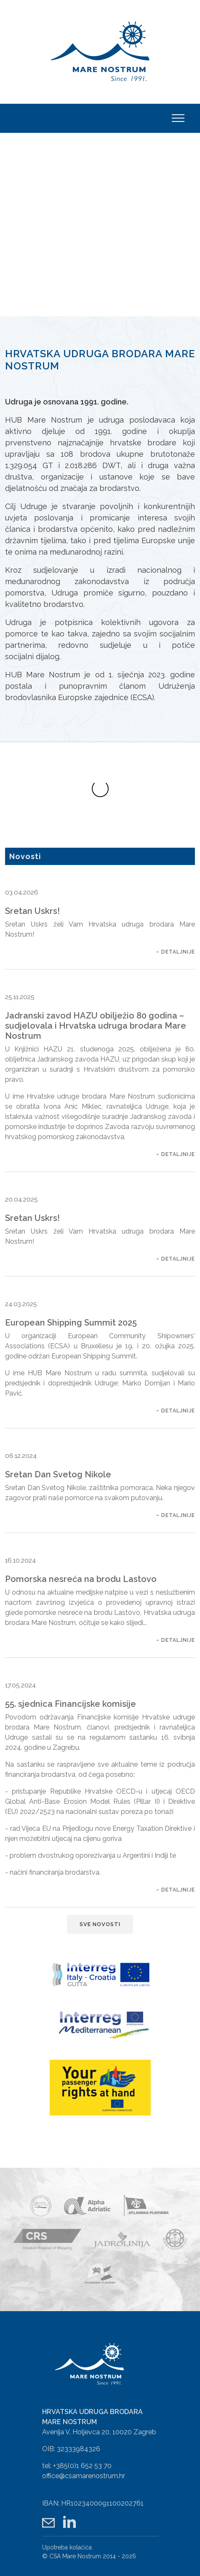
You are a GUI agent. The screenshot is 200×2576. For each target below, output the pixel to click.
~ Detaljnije (175, 918)
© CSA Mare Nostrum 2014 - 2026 (89, 2518)
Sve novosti (100, 1890)
